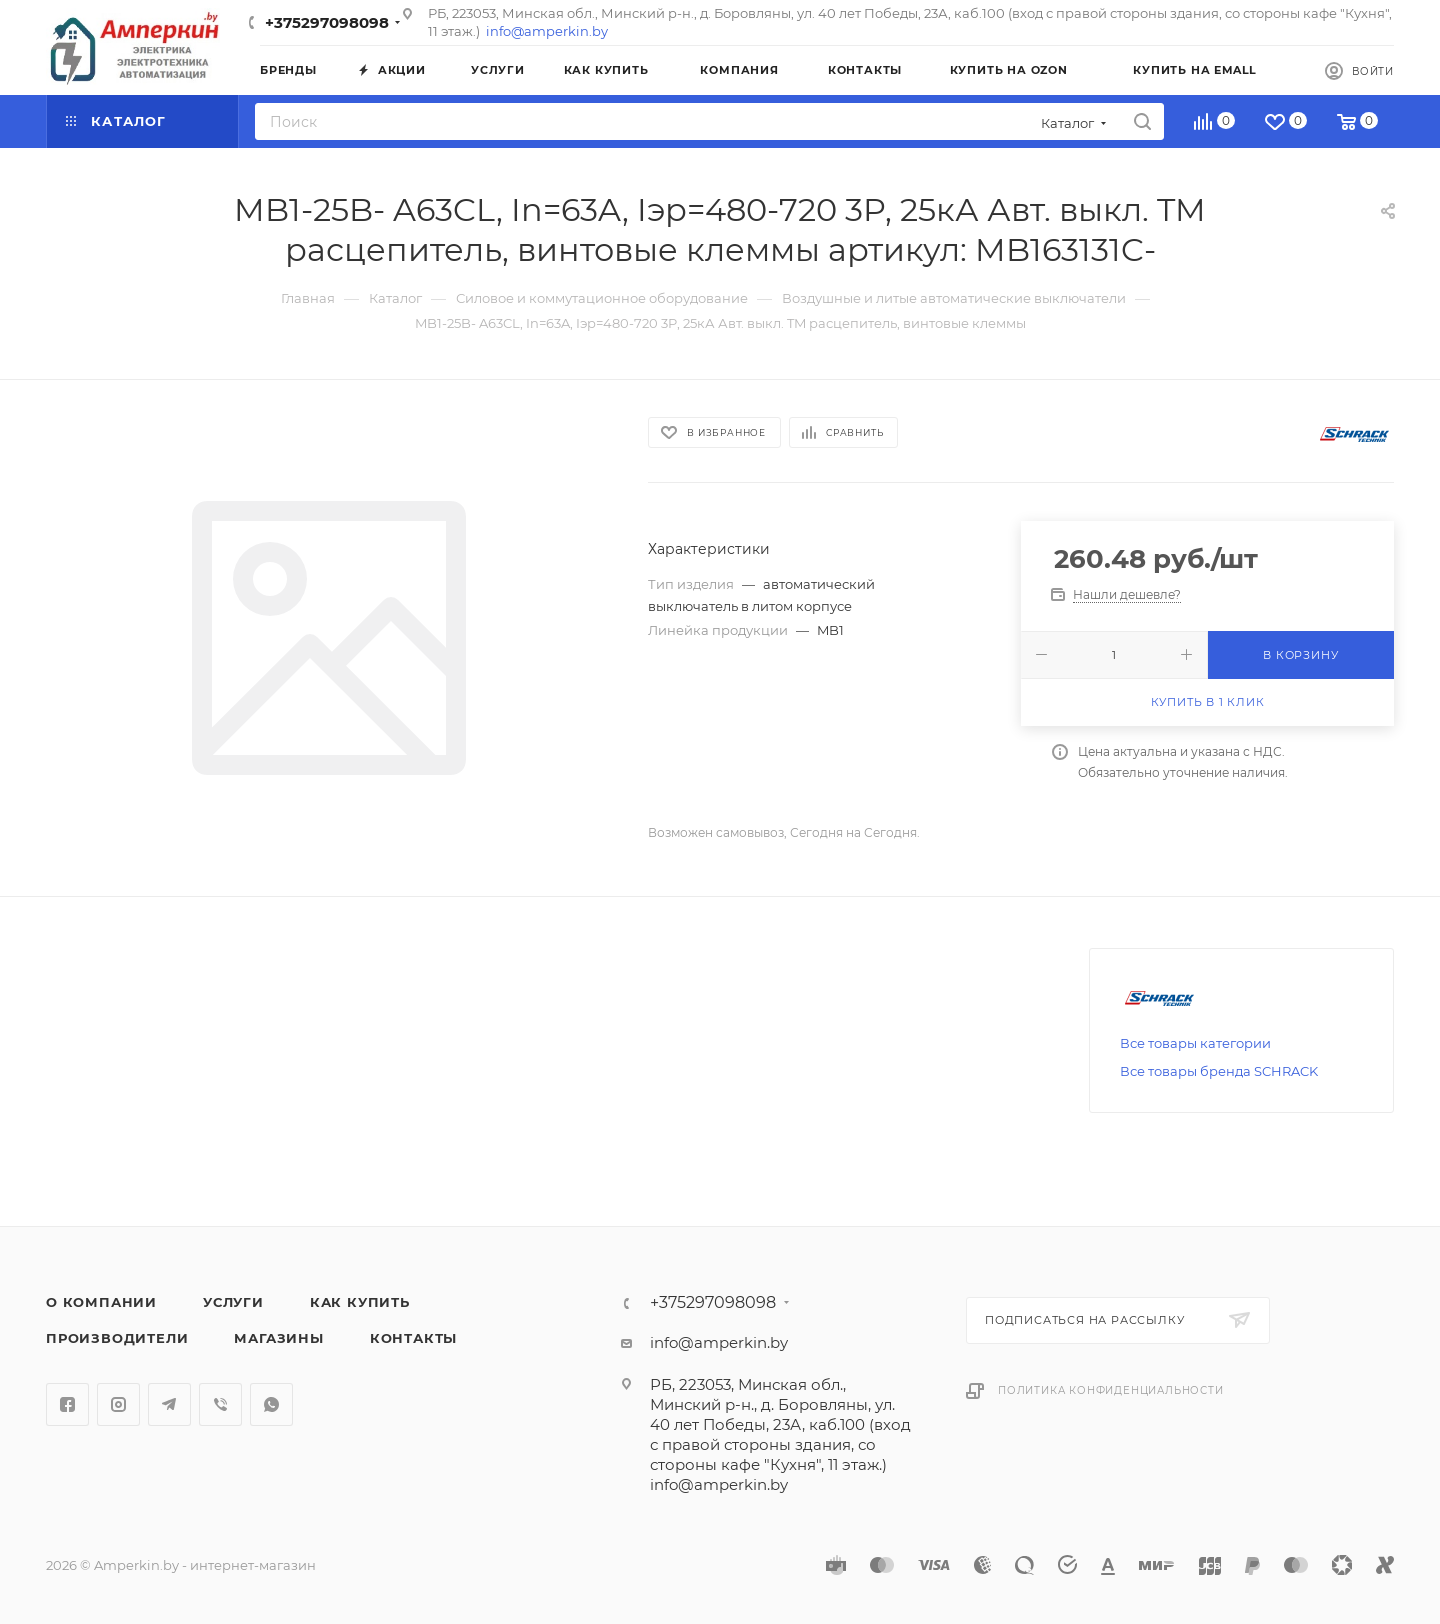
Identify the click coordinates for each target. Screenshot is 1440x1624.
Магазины (278, 1338)
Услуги (233, 1302)
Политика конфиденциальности (1111, 1390)
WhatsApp (271, 1404)
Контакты (413, 1338)
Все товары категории (1195, 1043)
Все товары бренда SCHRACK (1219, 1071)
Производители (117, 1338)
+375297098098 (327, 22)
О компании (101, 1302)
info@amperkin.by (547, 31)
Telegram (169, 1404)
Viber (220, 1404)
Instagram (118, 1404)
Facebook (67, 1404)
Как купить (360, 1302)
